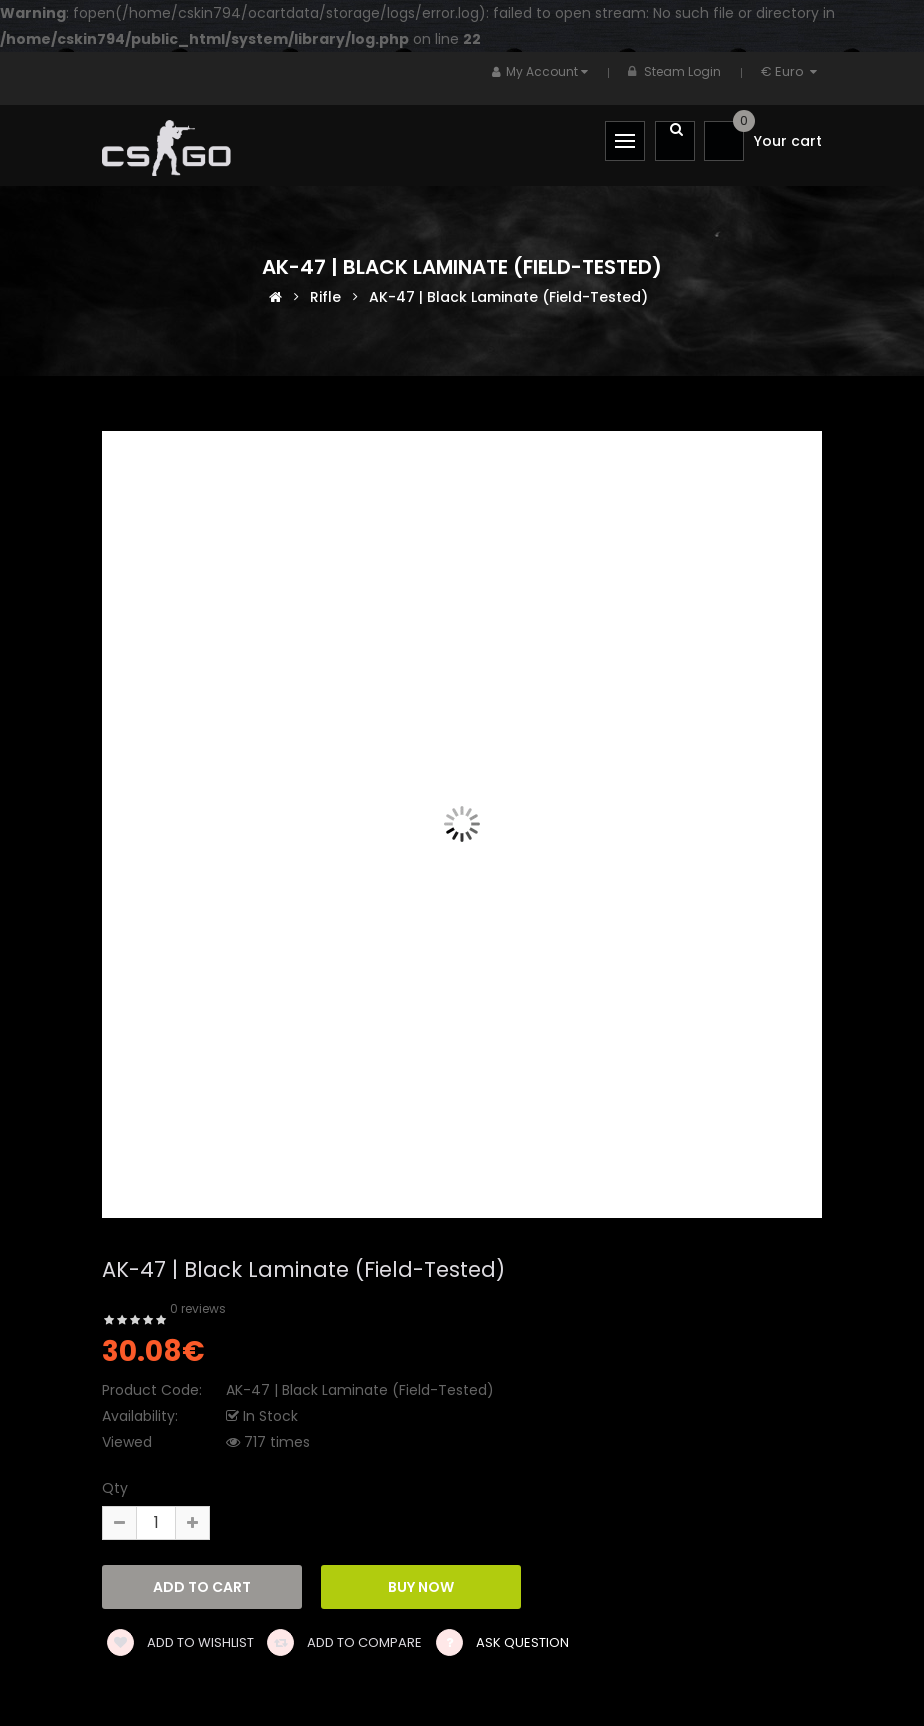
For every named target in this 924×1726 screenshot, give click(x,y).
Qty (115, 1488)
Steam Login (682, 71)
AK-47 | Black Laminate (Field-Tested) (508, 296)
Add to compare (344, 1642)
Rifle (325, 296)
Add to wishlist (180, 1642)
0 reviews (198, 1308)
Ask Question (522, 1642)
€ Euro (791, 71)
